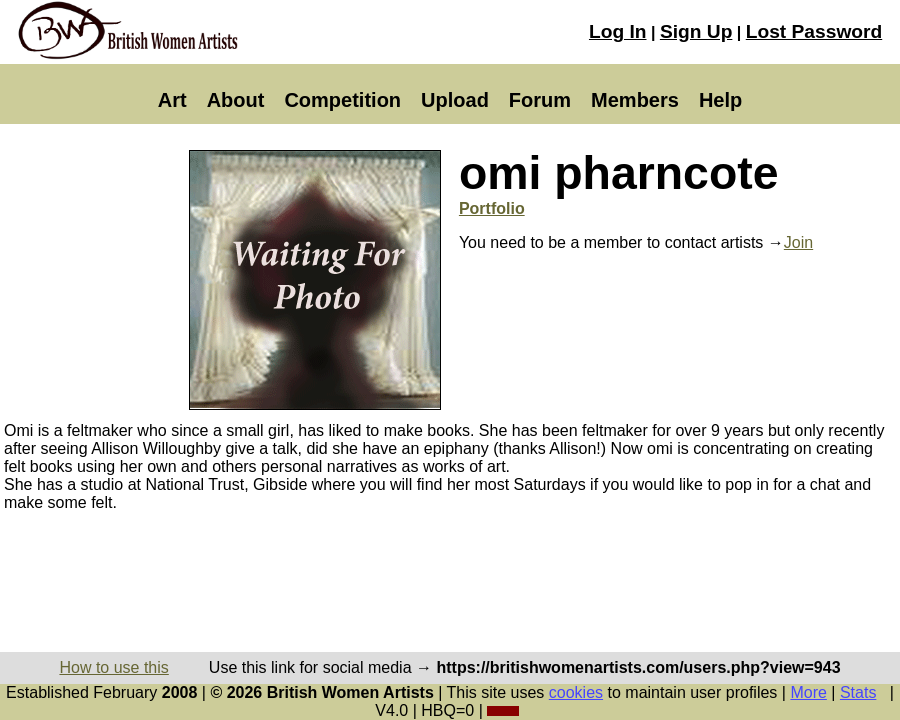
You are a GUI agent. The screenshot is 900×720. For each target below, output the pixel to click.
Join (798, 242)
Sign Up (696, 31)
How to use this (113, 667)
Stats (858, 692)
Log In (618, 31)
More (808, 692)
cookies (576, 692)
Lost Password (814, 31)
